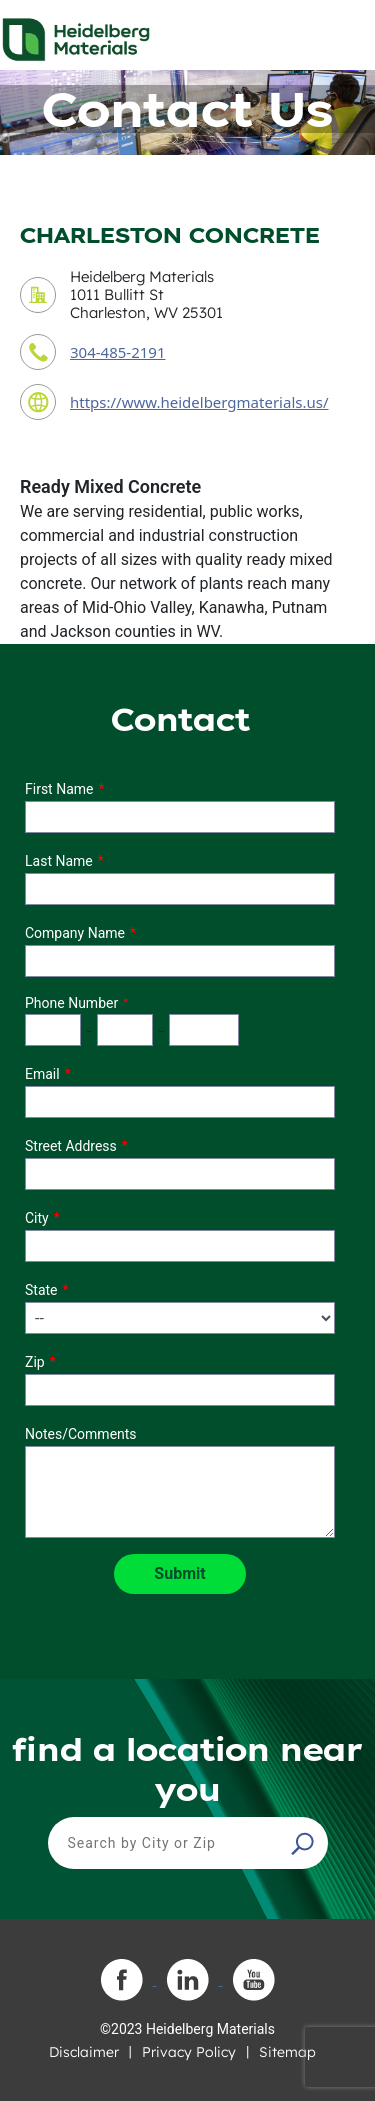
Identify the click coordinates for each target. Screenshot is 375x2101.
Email (42, 1074)
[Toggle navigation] (342, 34)
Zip (35, 1362)
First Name (59, 789)
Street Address (71, 1146)
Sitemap (287, 2052)
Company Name (75, 933)
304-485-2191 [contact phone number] (117, 352)
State (41, 1290)
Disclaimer (84, 2052)
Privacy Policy (189, 2052)
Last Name (59, 861)
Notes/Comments (81, 1434)
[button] (305, 1843)
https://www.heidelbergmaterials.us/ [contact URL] (199, 402)
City (37, 1218)
